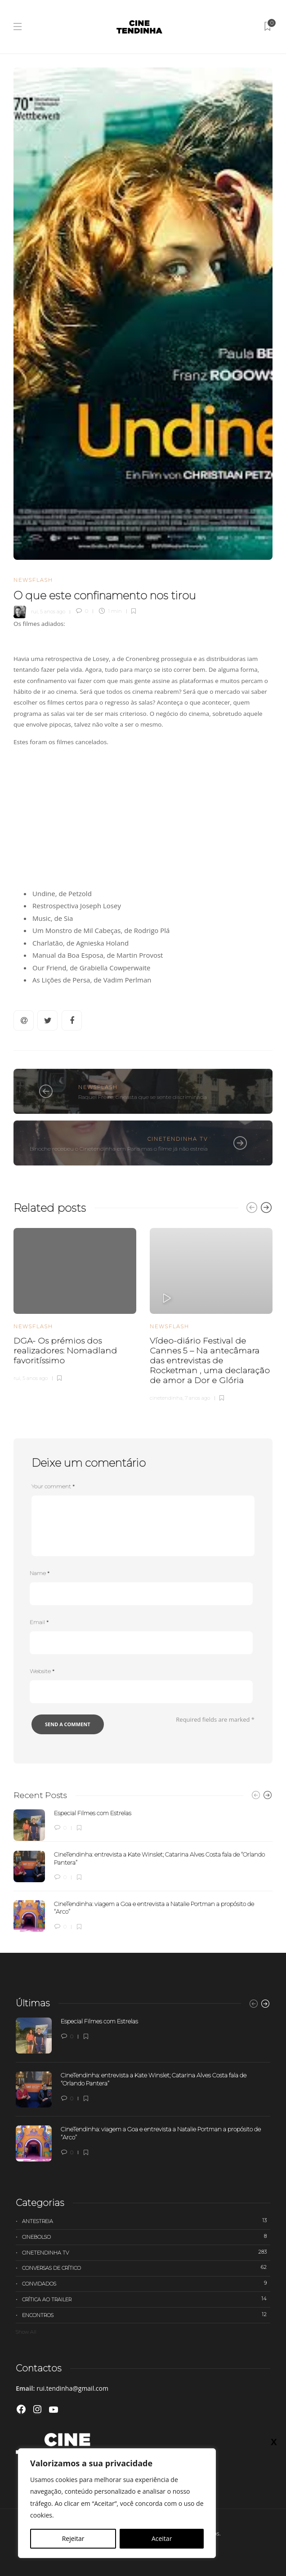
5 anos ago (52, 611)
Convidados (146, 2283)
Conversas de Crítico (146, 2267)
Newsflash (33, 580)
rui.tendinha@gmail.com (72, 2388)
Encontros (146, 2314)
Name (39, 1573)
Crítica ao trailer (146, 2299)
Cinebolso (146, 2236)
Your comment (53, 1486)
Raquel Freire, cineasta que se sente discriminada (142, 1097)
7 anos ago (197, 1398)
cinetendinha (166, 1398)
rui (34, 611)
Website (42, 1671)
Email (39, 1622)
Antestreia (146, 2220)
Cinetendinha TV (177, 1139)
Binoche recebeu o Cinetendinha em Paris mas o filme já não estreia (119, 1148)
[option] (75, 1303)
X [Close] (274, 2442)
